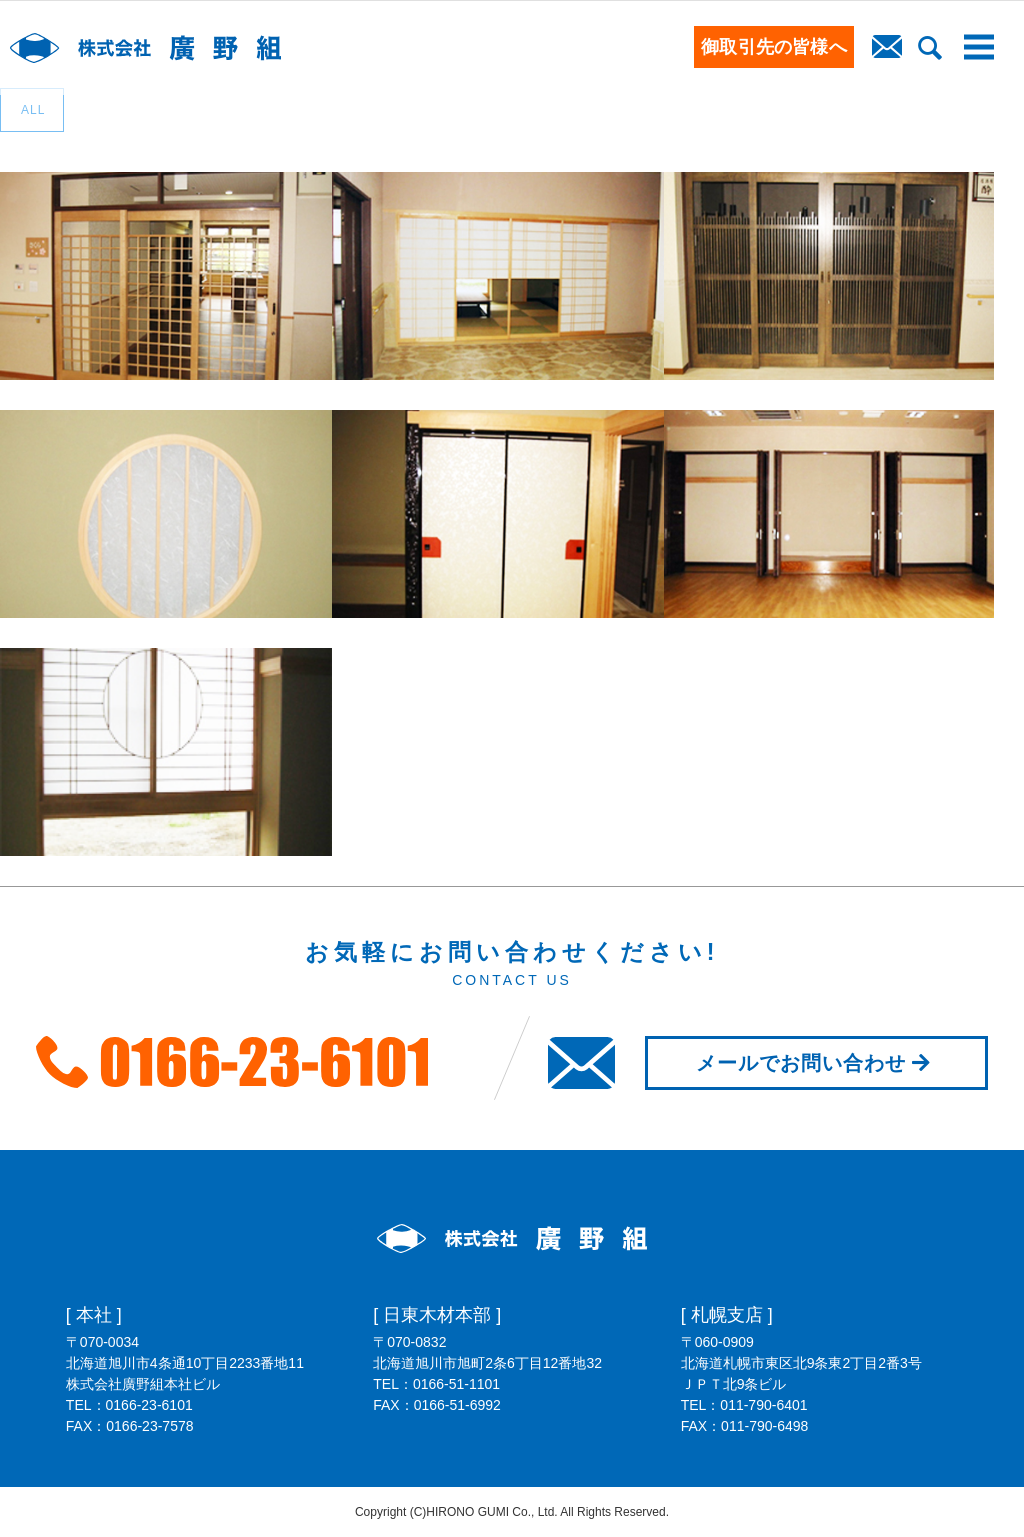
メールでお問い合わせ (816, 1063)
